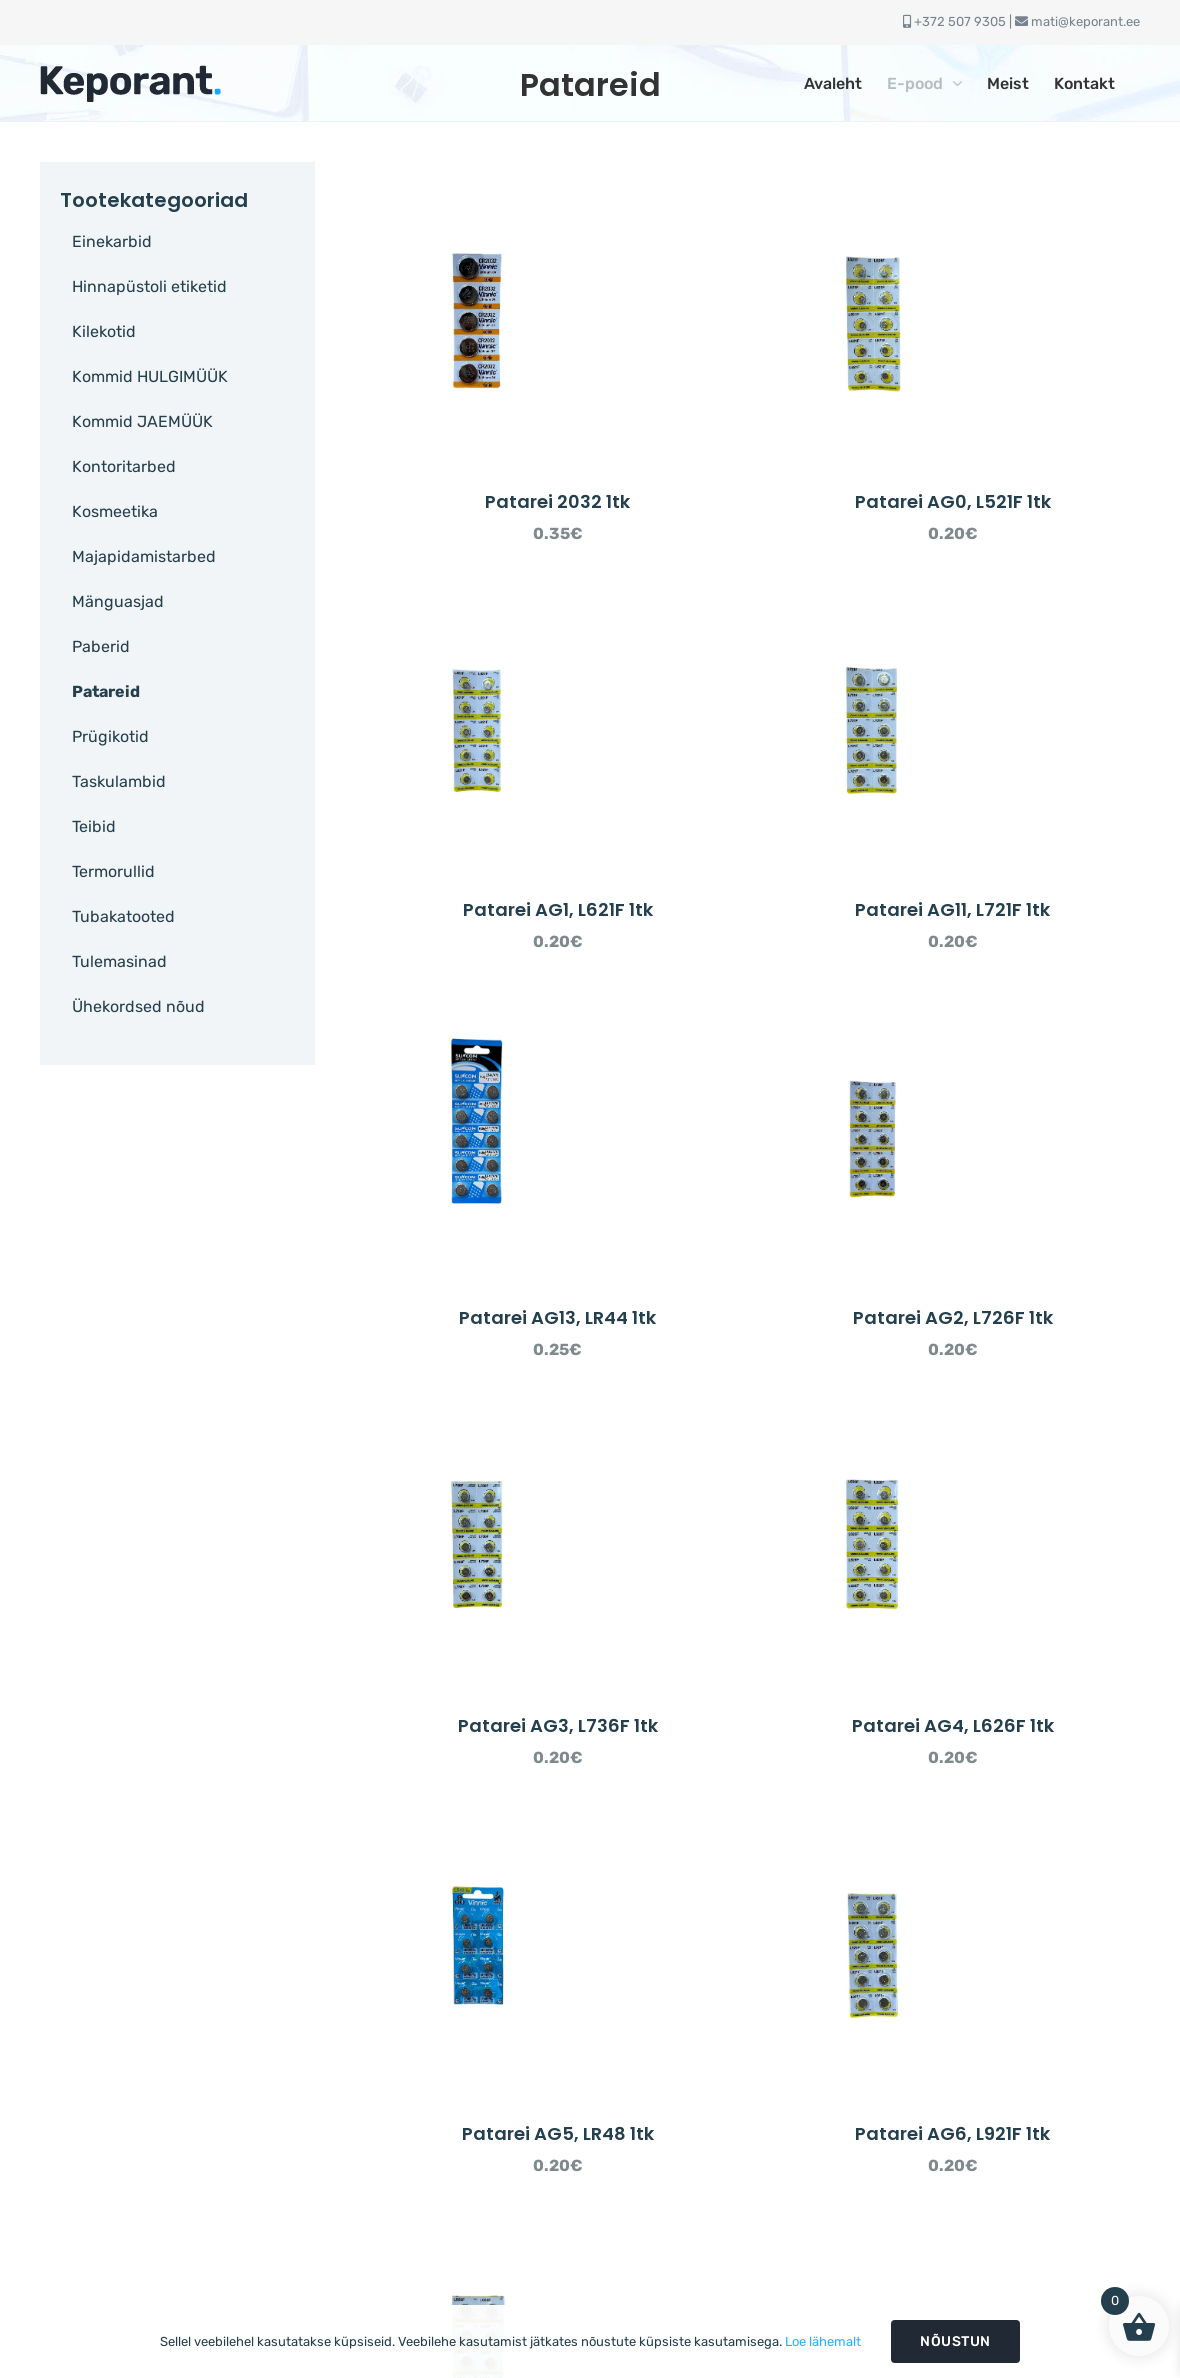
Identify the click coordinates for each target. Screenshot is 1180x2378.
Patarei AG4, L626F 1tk (953, 1725)
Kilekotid (104, 331)
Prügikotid (110, 736)
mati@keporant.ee (1085, 21)
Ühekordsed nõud (138, 1006)
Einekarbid (112, 241)
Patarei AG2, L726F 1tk (953, 1317)
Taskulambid (119, 781)
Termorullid (113, 871)
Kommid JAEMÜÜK (142, 421)
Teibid (94, 826)
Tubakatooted (123, 916)
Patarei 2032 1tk (557, 501)
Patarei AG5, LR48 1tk (558, 2133)
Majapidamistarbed (144, 556)
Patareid (106, 691)
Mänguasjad (118, 601)
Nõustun (955, 2341)
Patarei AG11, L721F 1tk (952, 909)
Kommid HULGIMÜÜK (150, 376)
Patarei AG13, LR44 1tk (557, 1317)
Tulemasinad (119, 961)
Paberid (101, 646)
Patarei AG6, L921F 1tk (952, 2133)
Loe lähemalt (823, 2341)
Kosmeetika (115, 511)
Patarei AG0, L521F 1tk (953, 501)
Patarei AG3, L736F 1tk (558, 1725)
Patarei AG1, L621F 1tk (558, 909)
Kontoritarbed (124, 466)
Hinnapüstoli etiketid (149, 286)
